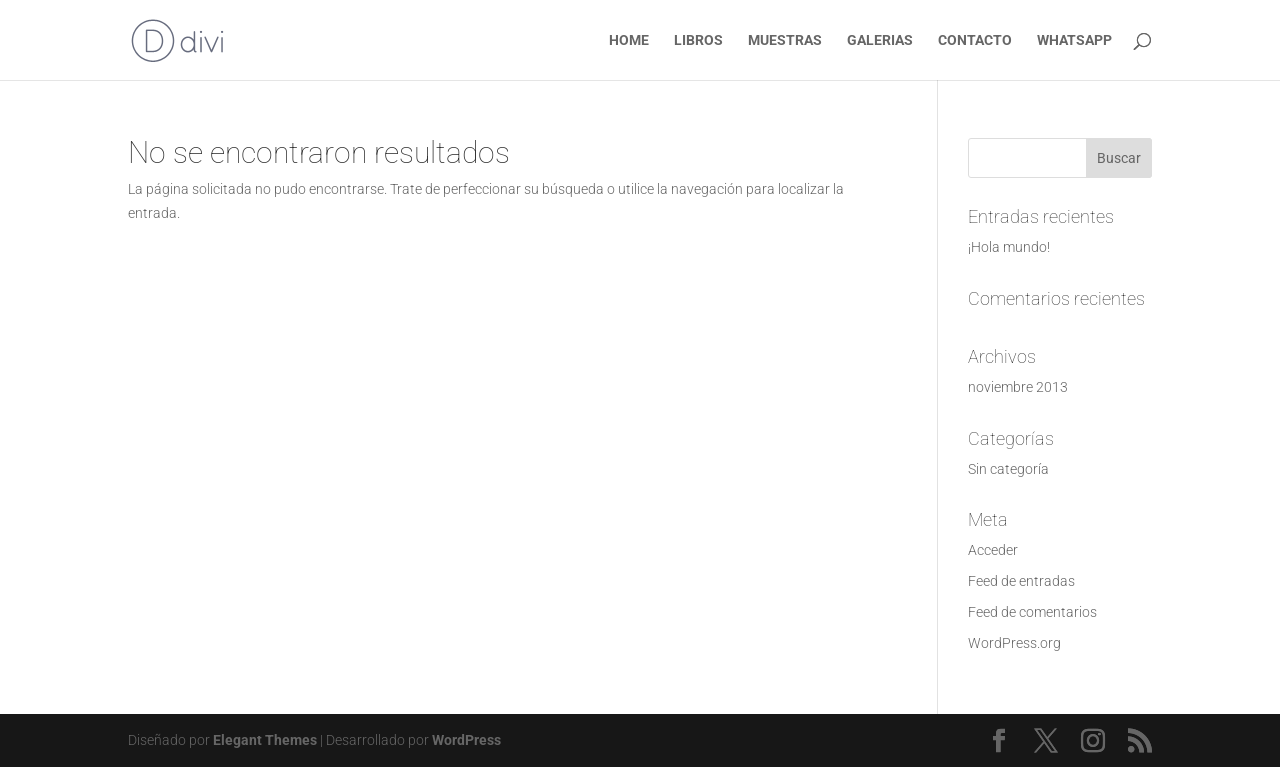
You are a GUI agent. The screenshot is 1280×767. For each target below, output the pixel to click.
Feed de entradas (1021, 581)
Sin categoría (1008, 469)
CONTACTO (975, 40)
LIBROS (698, 40)
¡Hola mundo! (1009, 247)
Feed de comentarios (1032, 612)
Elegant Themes (265, 740)
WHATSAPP (1074, 40)
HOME (629, 40)
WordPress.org (1014, 643)
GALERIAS (880, 40)
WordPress (466, 740)
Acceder (993, 550)
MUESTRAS (785, 40)
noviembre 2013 (1018, 387)
